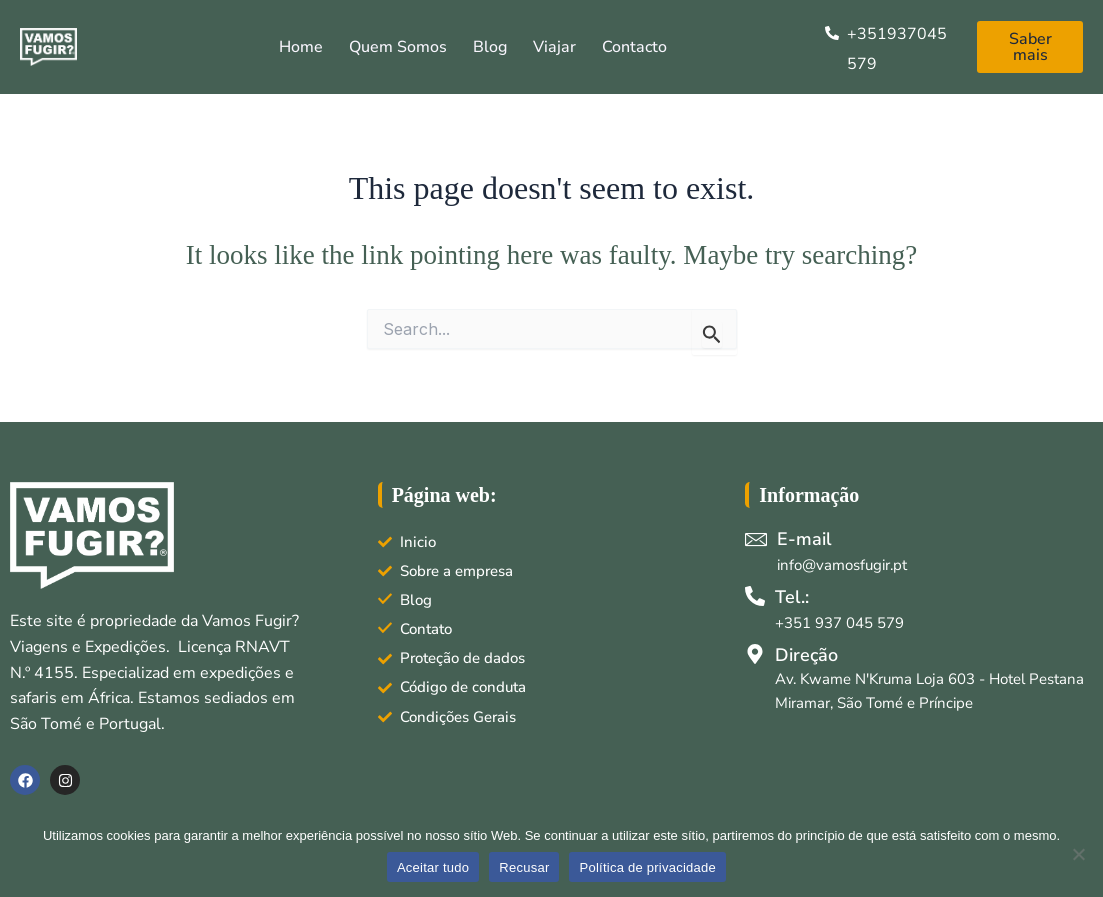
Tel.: (792, 597)
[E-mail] (756, 539)
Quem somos (398, 47)
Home (301, 47)
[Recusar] (1078, 854)
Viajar (554, 47)
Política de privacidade (647, 867)
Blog (490, 47)
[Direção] (755, 654)
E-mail (804, 539)
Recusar (524, 867)
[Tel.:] (755, 596)
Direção (806, 655)
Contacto (634, 47)
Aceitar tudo (433, 867)
